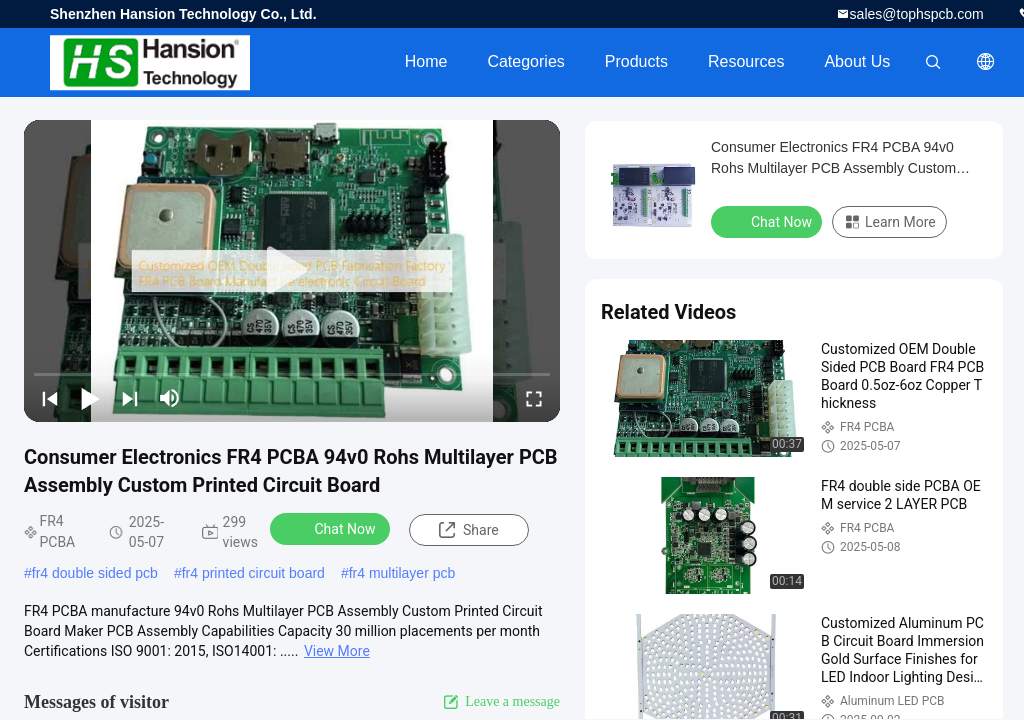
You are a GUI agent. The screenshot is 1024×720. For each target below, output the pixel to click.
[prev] (50, 398)
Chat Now (332, 528)
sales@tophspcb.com (917, 14)
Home (426, 61)
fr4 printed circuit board (253, 573)
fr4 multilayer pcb (402, 573)
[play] (292, 271)
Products (636, 61)
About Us (857, 61)
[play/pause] (90, 398)
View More (337, 651)
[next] (130, 398)
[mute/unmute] (170, 398)
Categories (525, 61)
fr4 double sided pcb (95, 573)
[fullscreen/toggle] (534, 398)
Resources (746, 61)
